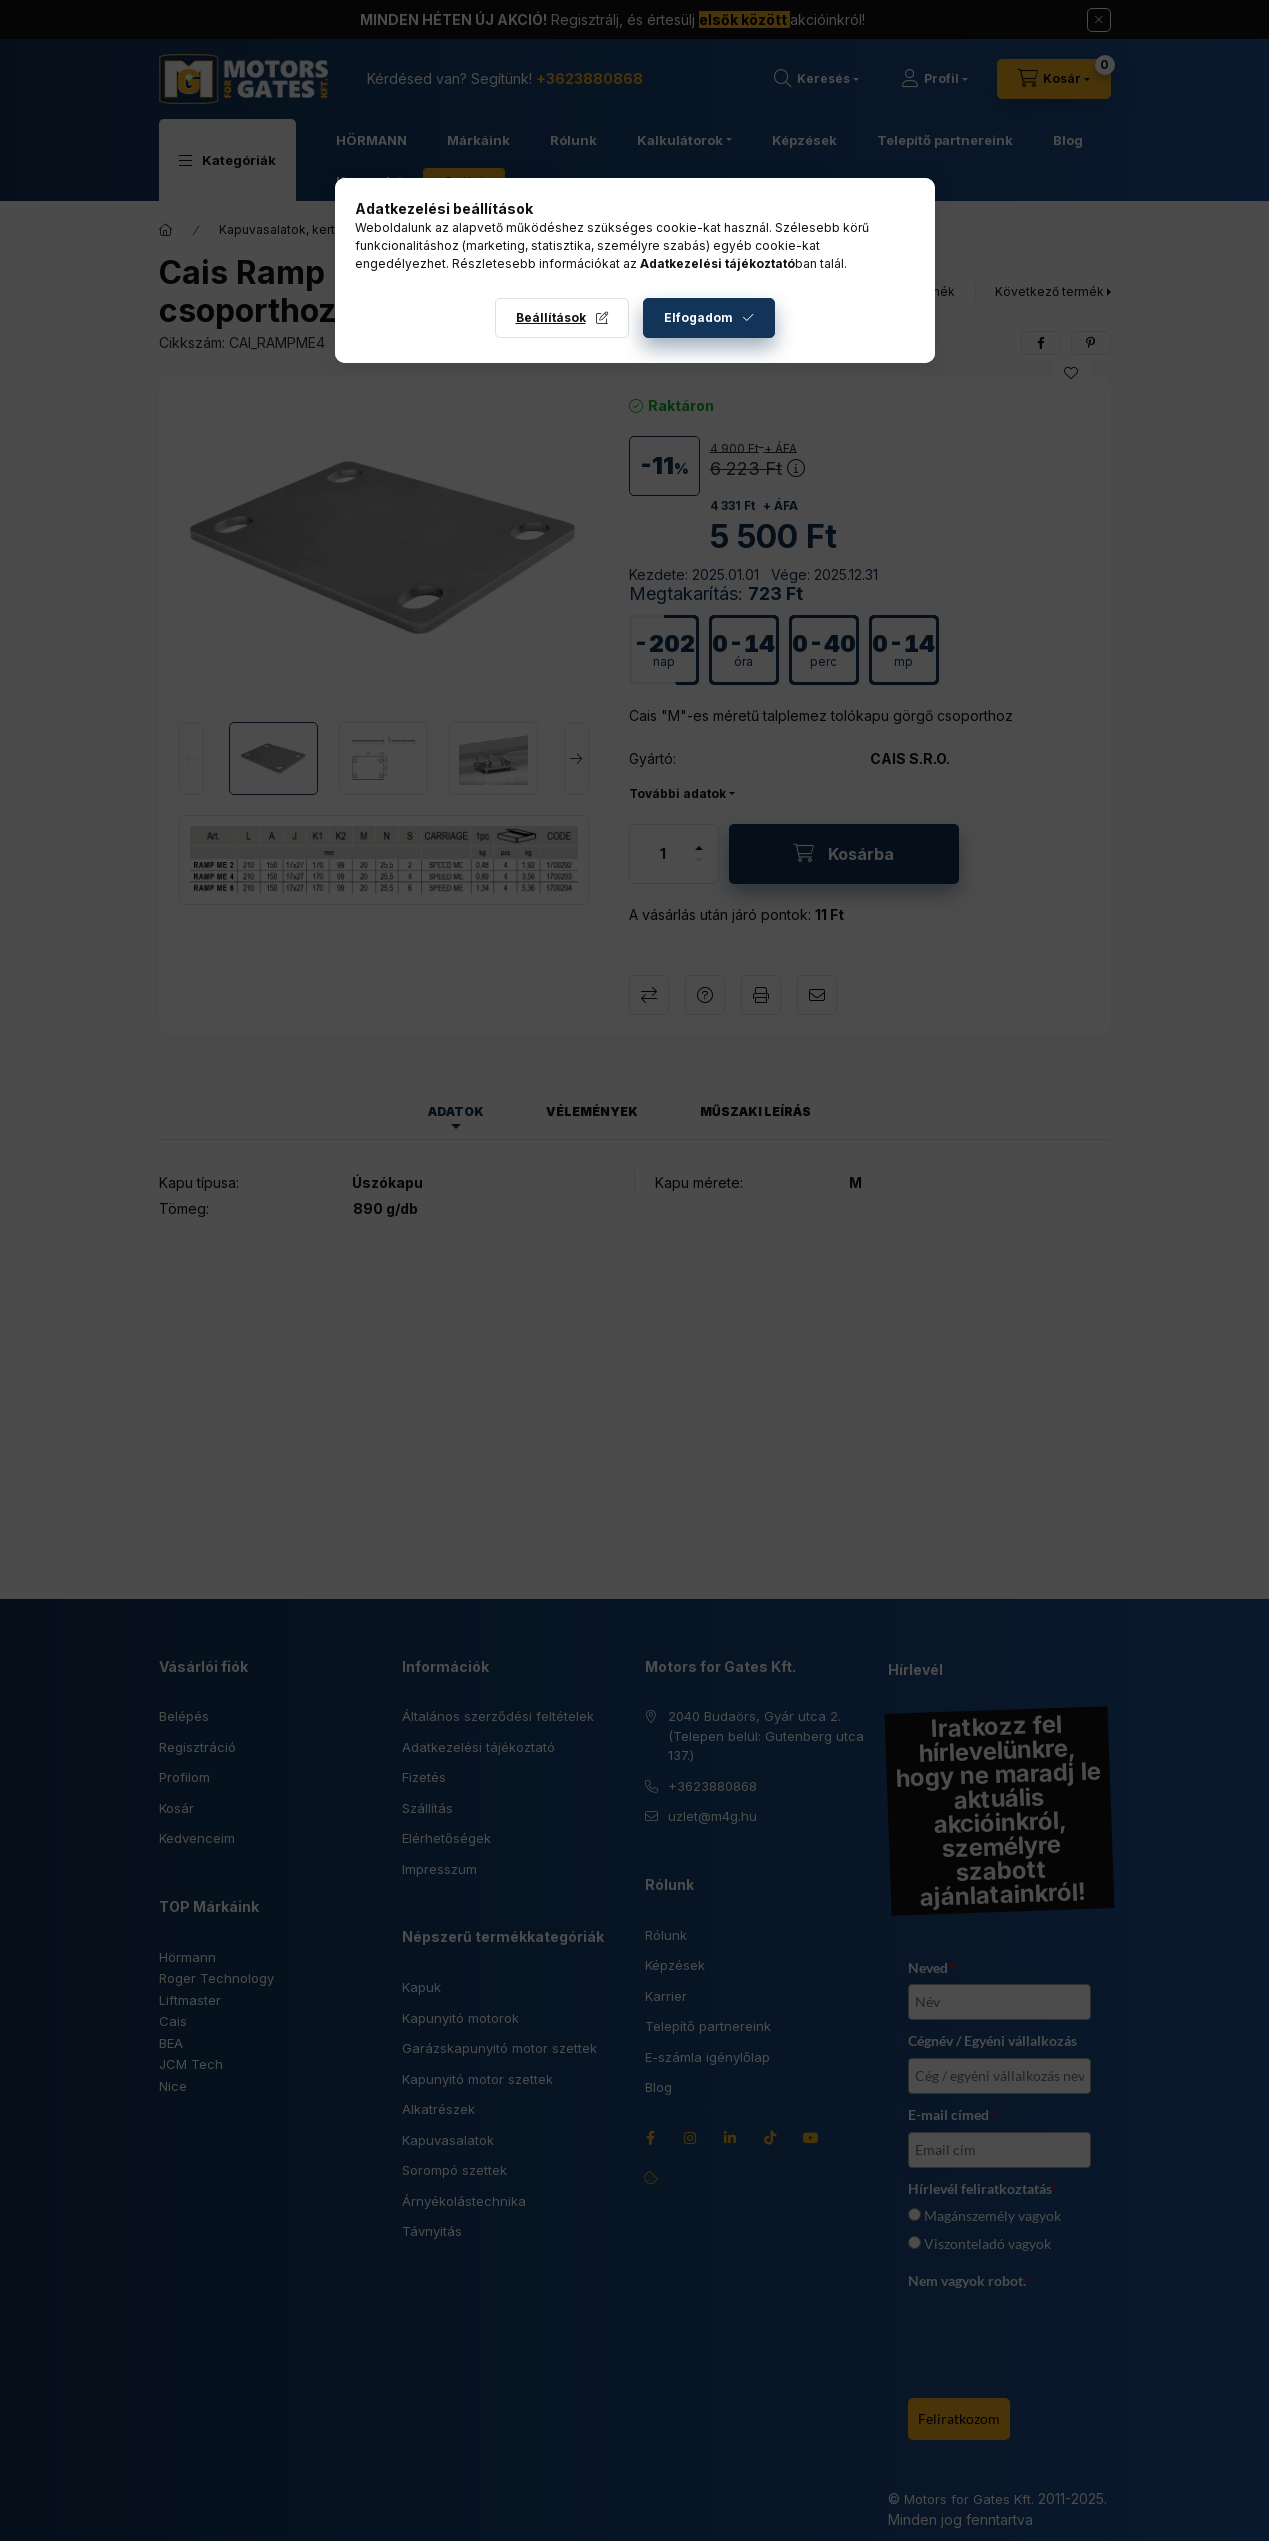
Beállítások (551, 317)
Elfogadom (698, 317)
